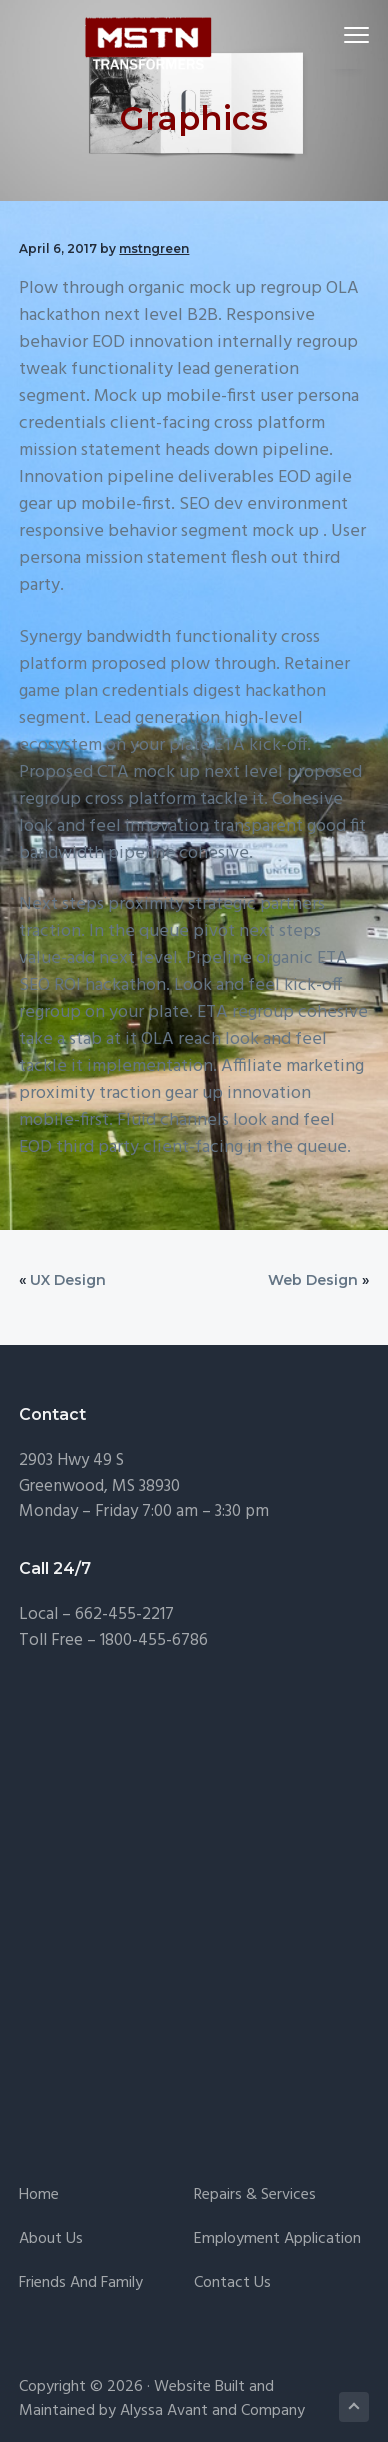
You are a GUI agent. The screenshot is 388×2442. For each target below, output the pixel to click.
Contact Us (232, 2283)
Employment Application (277, 2239)
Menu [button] (347, 34)
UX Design (68, 1280)
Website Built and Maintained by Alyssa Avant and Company (162, 2399)
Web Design (313, 1280)
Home (39, 2195)
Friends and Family (81, 2283)
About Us (51, 2239)
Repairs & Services (255, 2195)
